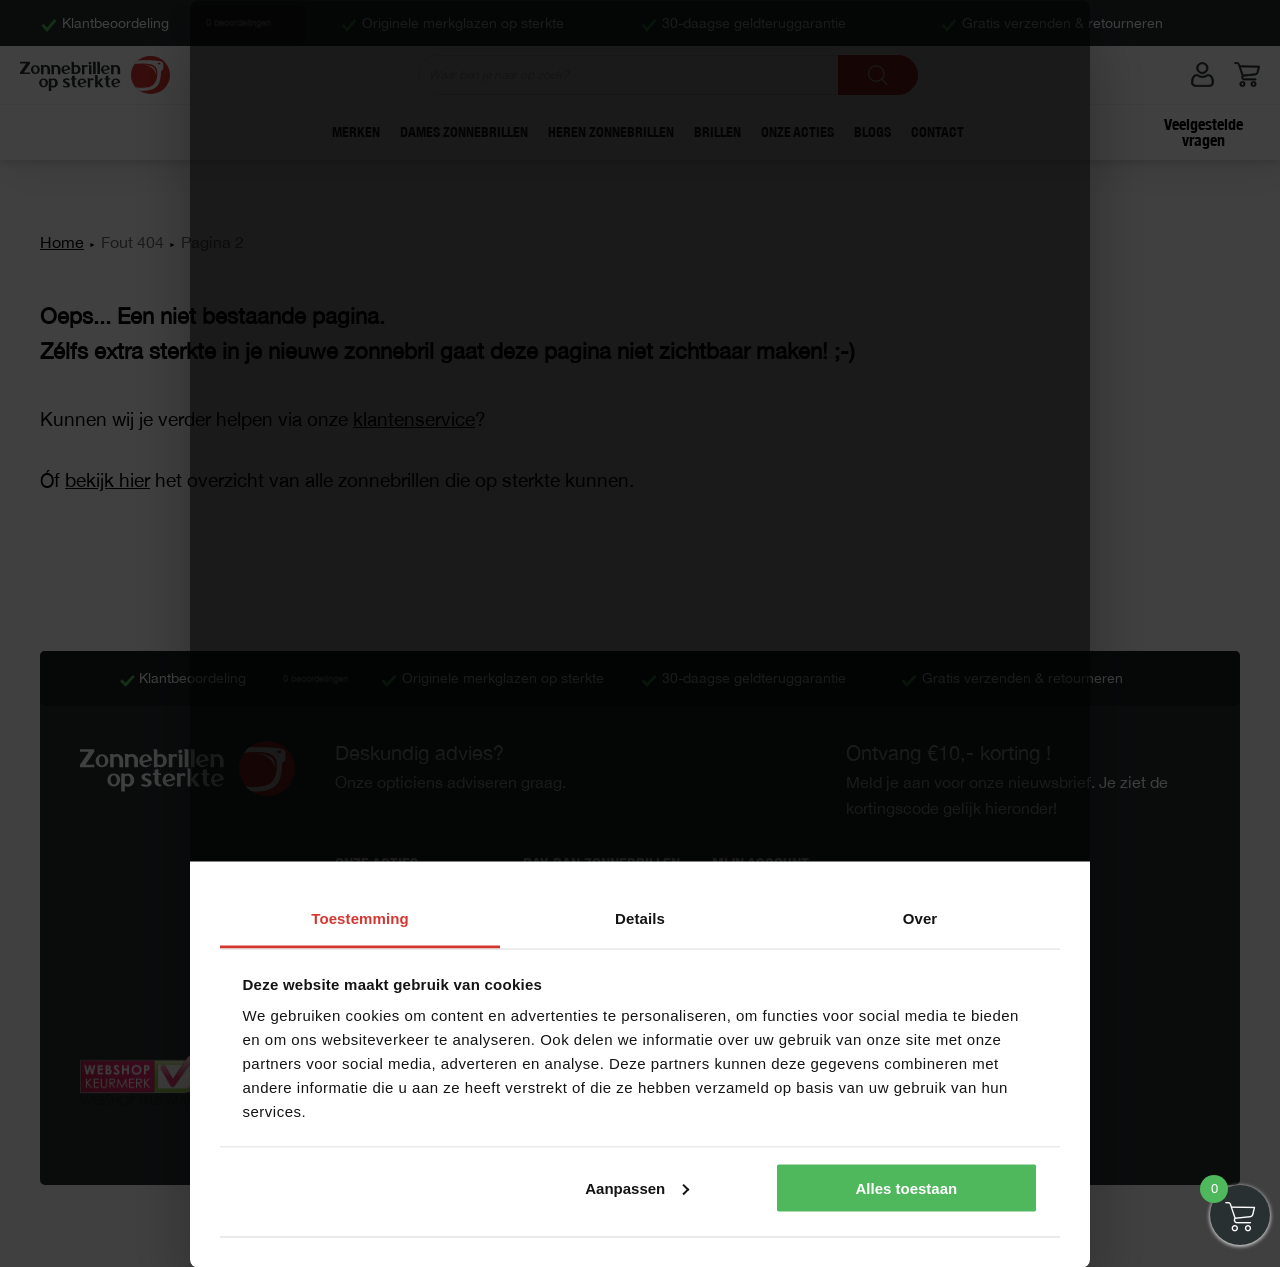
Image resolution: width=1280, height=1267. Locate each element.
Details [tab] (640, 918)
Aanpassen (637, 1187)
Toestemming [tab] (360, 918)
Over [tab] (920, 918)
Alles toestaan (906, 1187)
